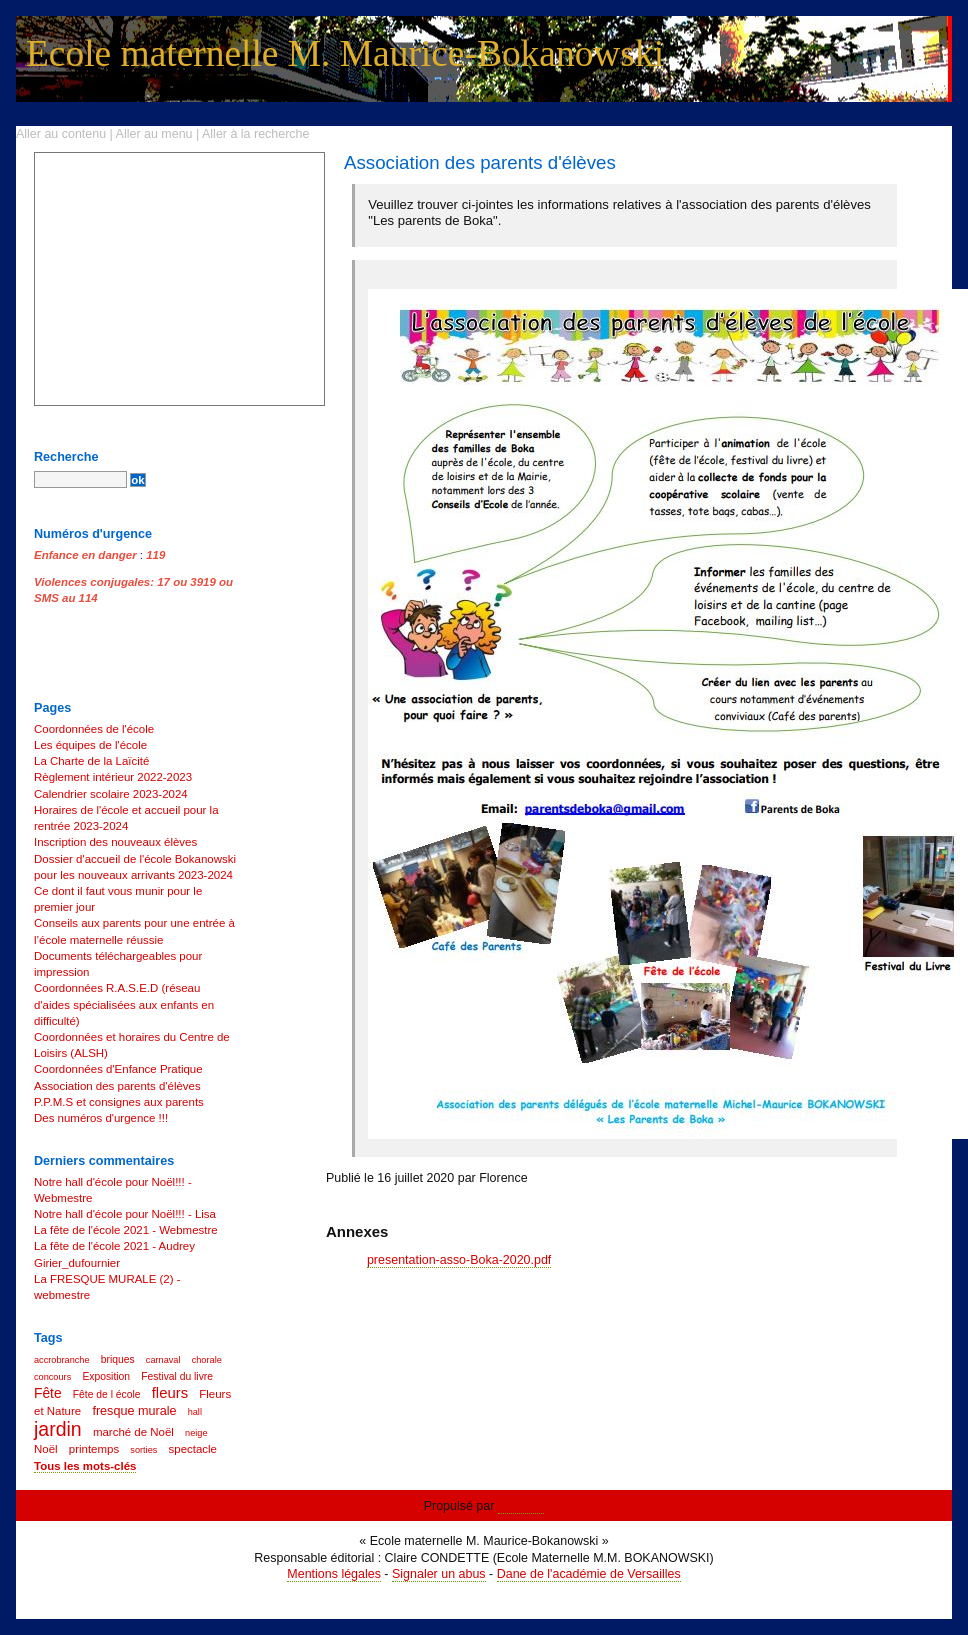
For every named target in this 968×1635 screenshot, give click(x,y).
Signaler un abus (439, 1574)
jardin (58, 1429)
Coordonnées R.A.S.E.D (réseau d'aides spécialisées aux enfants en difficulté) (124, 1004)
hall (195, 1412)
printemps (94, 1449)
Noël (46, 1449)
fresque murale (134, 1411)
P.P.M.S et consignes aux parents (119, 1102)
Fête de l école (107, 1394)
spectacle (193, 1449)
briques (118, 1359)
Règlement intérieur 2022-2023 (113, 777)
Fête (48, 1393)
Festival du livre (177, 1376)
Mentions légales (334, 1574)
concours (52, 1377)
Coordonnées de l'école (94, 729)
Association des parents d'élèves (117, 1086)
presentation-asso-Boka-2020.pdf (459, 1260)
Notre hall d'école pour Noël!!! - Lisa (125, 1214)
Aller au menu (154, 134)
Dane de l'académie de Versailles (589, 1574)
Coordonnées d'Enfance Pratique (118, 1069)
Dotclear (521, 1506)
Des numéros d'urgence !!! (101, 1118)
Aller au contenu (61, 134)
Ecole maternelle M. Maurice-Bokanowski (345, 53)
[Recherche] (80, 479)
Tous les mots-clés (85, 1466)
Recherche (66, 457)
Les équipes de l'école (90, 745)
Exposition (106, 1376)
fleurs (170, 1392)
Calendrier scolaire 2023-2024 (111, 794)
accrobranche (62, 1360)
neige (196, 1433)
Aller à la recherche (255, 134)
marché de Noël (133, 1432)
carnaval (163, 1360)
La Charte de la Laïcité (91, 761)
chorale (207, 1360)
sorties (143, 1450)
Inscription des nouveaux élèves (115, 842)
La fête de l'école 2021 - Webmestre (126, 1230)
